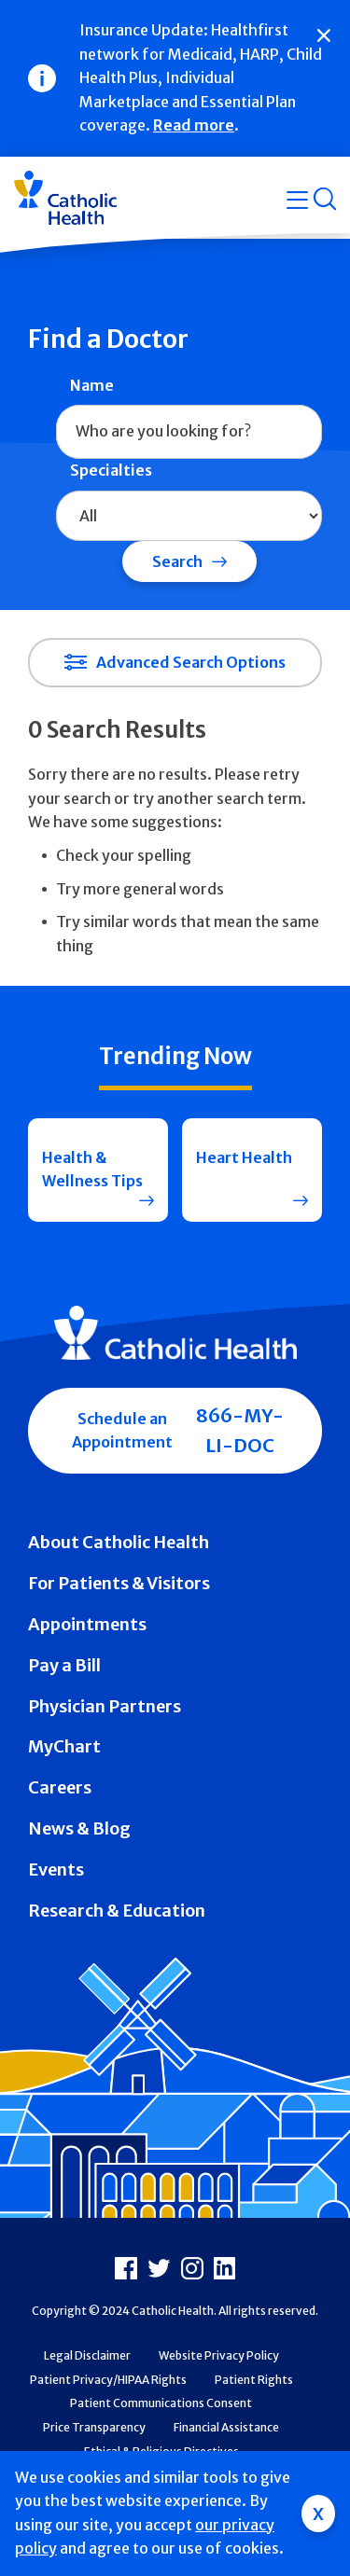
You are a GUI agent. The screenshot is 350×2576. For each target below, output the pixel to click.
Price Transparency (94, 2427)
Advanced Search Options (191, 662)
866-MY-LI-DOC (240, 1430)
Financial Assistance (226, 2427)
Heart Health (244, 1157)
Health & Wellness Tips (92, 1169)
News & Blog (79, 1828)
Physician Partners (104, 1706)
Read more (193, 125)
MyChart (64, 1746)
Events (56, 1869)
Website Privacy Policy (219, 2355)
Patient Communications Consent (161, 2403)
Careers (59, 1787)
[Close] (323, 35)
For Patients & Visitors (119, 1583)
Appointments (87, 1624)
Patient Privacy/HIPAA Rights (108, 2380)
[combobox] (189, 432)
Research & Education (116, 1910)
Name (92, 385)
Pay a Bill (64, 1665)
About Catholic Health (118, 1542)
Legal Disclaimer (87, 2355)
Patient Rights (254, 2380)
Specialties (111, 470)
